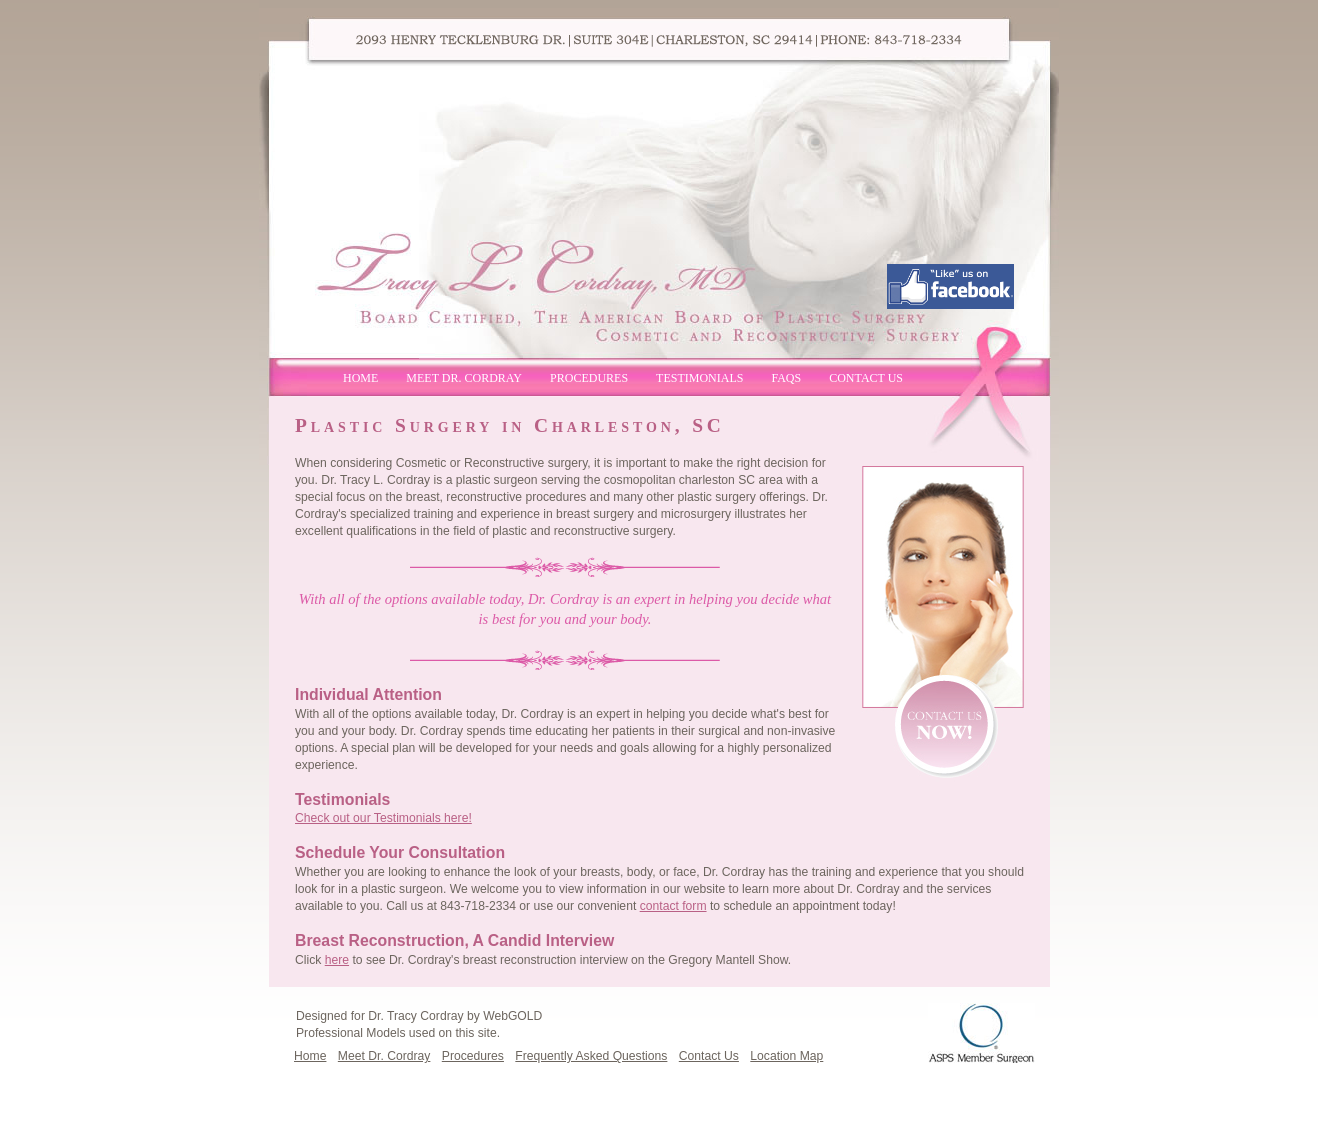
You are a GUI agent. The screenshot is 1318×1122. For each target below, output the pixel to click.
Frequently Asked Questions (591, 1056)
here (337, 960)
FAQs (786, 378)
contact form (673, 906)
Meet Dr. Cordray (464, 378)
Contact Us (866, 378)
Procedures (589, 378)
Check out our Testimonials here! (383, 818)
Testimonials (699, 378)
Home (360, 378)
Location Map (786, 1056)
